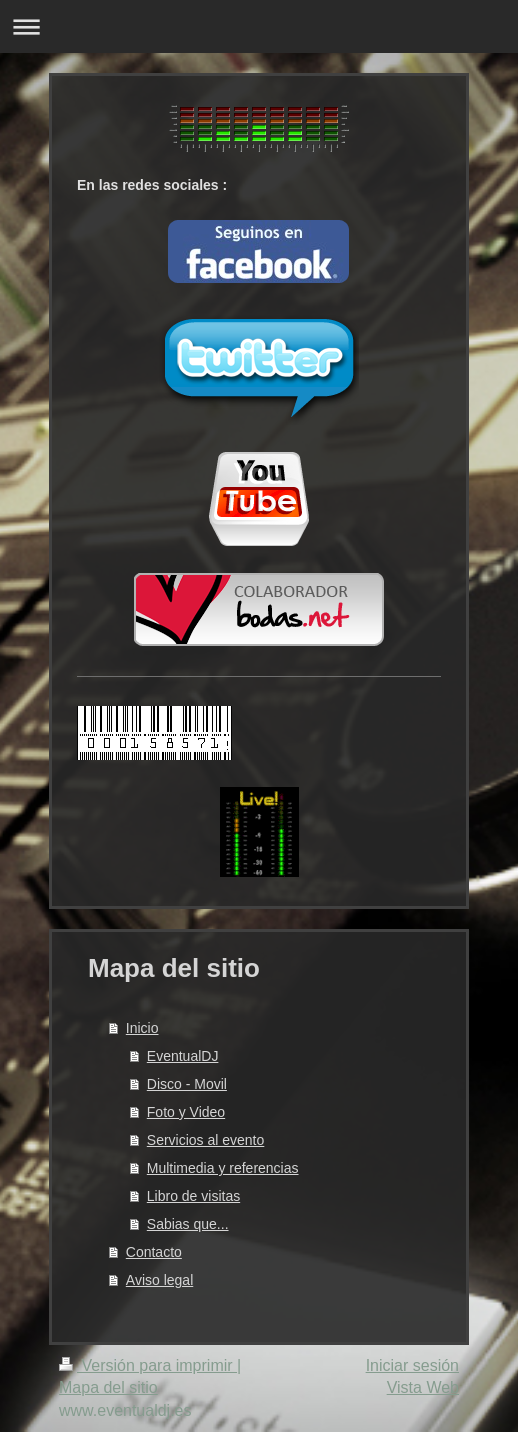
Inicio (142, 1028)
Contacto (154, 1252)
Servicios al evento (206, 1140)
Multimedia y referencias (223, 1168)
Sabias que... (188, 1224)
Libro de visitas (193, 1196)
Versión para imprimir (148, 1365)
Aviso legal (159, 1280)
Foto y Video (186, 1112)
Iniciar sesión (412, 1365)
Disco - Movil (187, 1084)
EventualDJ (183, 1056)
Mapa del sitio (108, 1387)
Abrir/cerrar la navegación (259, 26)
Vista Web (423, 1387)
